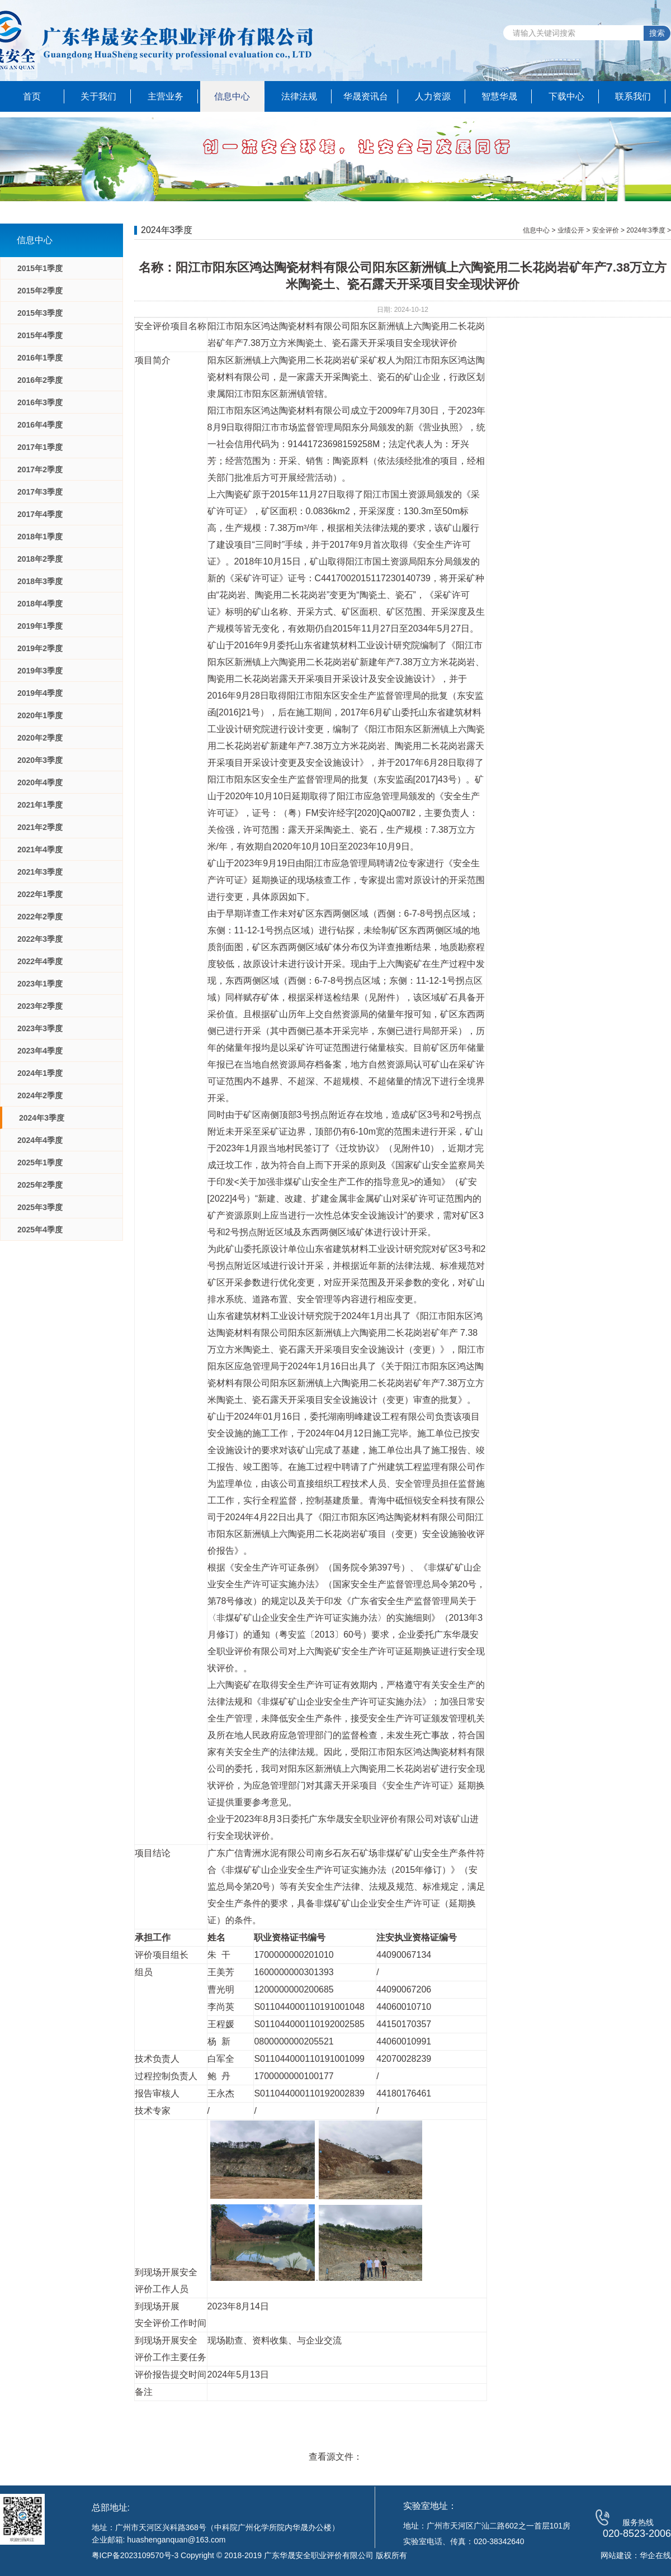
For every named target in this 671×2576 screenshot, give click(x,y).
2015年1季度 (40, 268)
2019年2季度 (40, 648)
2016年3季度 (40, 402)
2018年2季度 (40, 558)
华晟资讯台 (365, 96)
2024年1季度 (40, 1073)
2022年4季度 (40, 961)
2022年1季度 (40, 894)
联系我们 (633, 96)
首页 (32, 96)
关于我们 (98, 96)
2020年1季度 (40, 715)
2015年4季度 (40, 335)
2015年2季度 (40, 290)
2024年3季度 (41, 1117)
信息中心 (232, 96)
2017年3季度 (40, 491)
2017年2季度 (40, 469)
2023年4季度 (40, 1050)
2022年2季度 (40, 916)
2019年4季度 (40, 693)
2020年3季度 (40, 760)
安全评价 (605, 230)
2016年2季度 (40, 380)
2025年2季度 (40, 1184)
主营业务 (165, 96)
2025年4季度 (40, 1229)
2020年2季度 (40, 737)
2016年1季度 (40, 357)
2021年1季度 (40, 804)
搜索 (657, 33)
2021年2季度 (40, 827)
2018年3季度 (40, 581)
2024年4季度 (40, 1140)
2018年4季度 (40, 603)
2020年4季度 (40, 782)
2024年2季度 (40, 1095)
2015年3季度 (40, 313)
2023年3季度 (40, 1028)
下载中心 (566, 96)
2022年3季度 (40, 938)
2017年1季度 (40, 447)
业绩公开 (570, 230)
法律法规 (299, 96)
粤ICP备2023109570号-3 (135, 2555)
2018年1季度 (40, 536)
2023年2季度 (40, 1006)
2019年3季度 (40, 670)
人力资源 (433, 96)
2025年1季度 (40, 1162)
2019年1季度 (40, 626)
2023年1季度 (40, 983)
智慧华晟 (499, 96)
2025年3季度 (40, 1207)
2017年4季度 (40, 514)
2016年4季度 (40, 424)
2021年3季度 (40, 871)
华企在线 (655, 2555)
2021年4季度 (40, 849)
